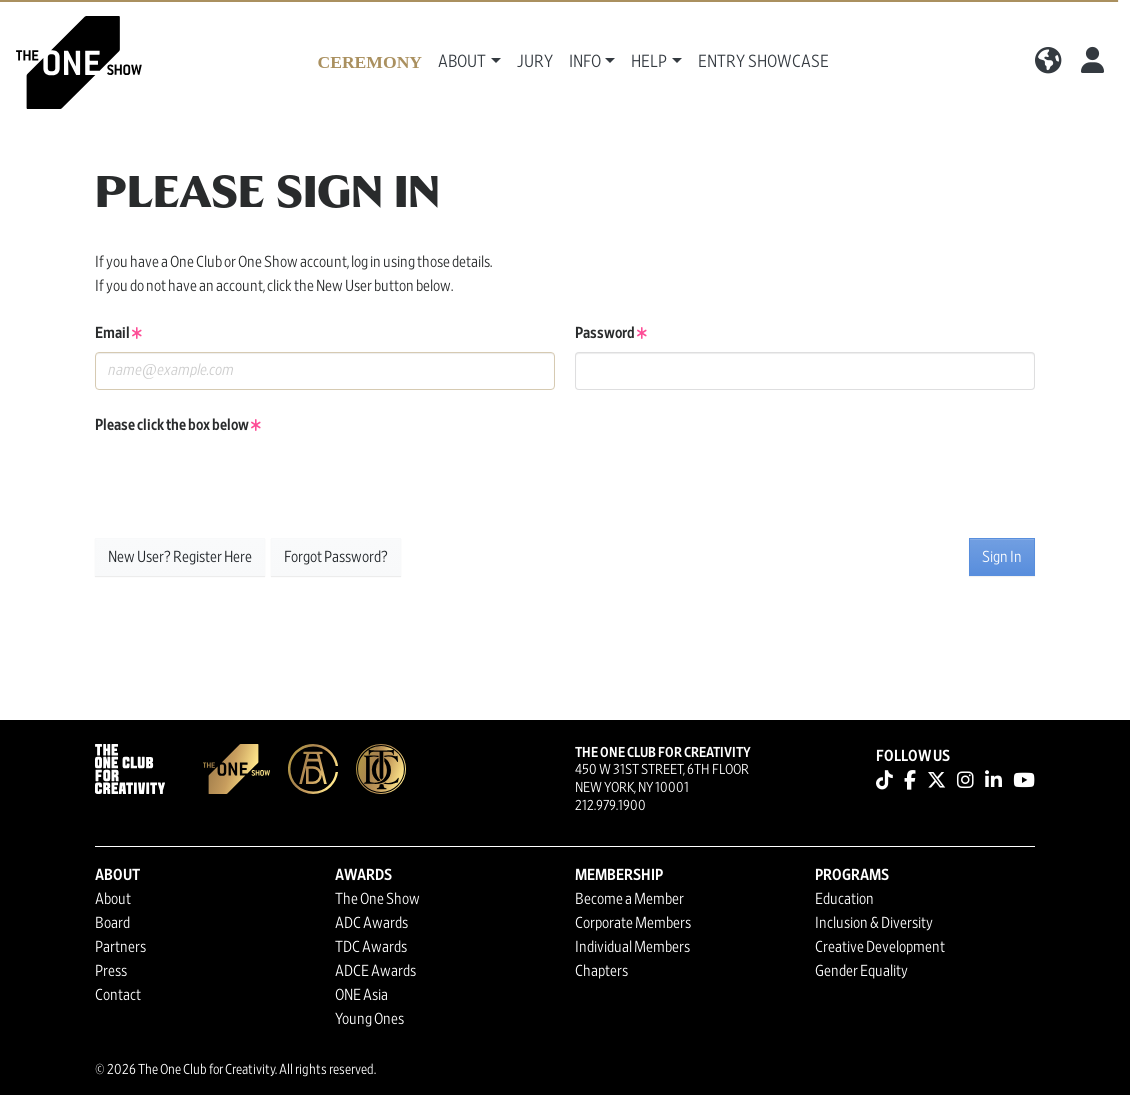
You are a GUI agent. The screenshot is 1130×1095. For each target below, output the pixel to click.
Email (118, 333)
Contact (118, 995)
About (113, 899)
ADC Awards (371, 923)
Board (112, 923)
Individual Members (632, 947)
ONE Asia (361, 995)
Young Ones (369, 1019)
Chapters (601, 971)
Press (111, 971)
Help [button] (649, 62)
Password (611, 333)
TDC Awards (371, 947)
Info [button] (585, 62)
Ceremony (369, 62)
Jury (535, 62)
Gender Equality (861, 971)
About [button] (462, 62)
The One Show (377, 899)
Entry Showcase (763, 62)
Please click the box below (178, 425)
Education (844, 899)
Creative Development (880, 947)
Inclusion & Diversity (874, 923)
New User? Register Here (180, 557)
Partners (120, 947)
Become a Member (629, 899)
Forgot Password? (336, 557)
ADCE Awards (375, 971)
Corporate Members (633, 923)
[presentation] (247, 483)
